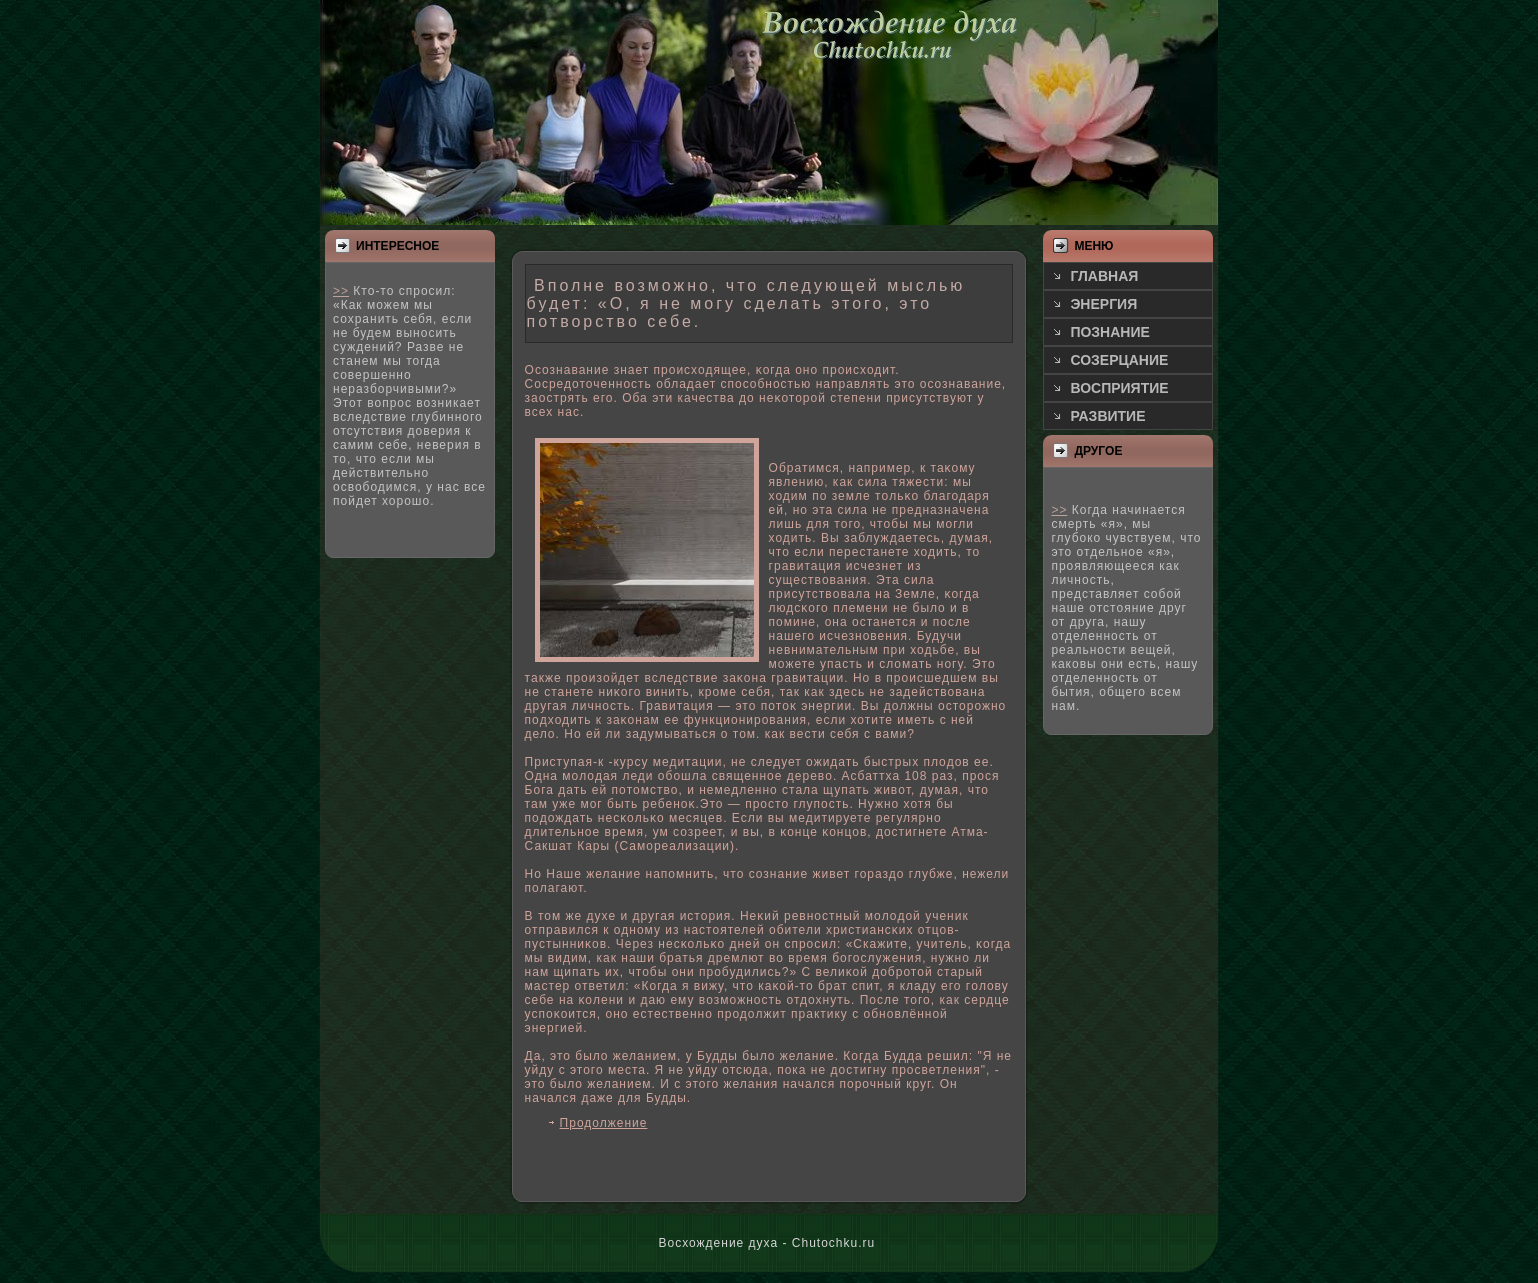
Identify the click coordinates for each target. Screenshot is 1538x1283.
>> (341, 291)
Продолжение (604, 1123)
